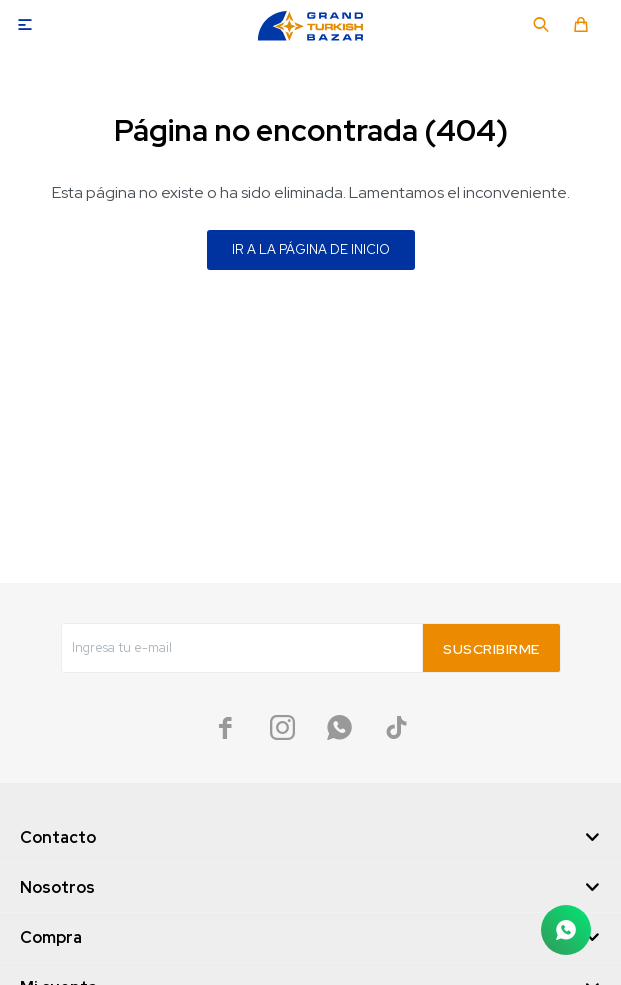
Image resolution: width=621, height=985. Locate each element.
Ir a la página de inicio (311, 249)
